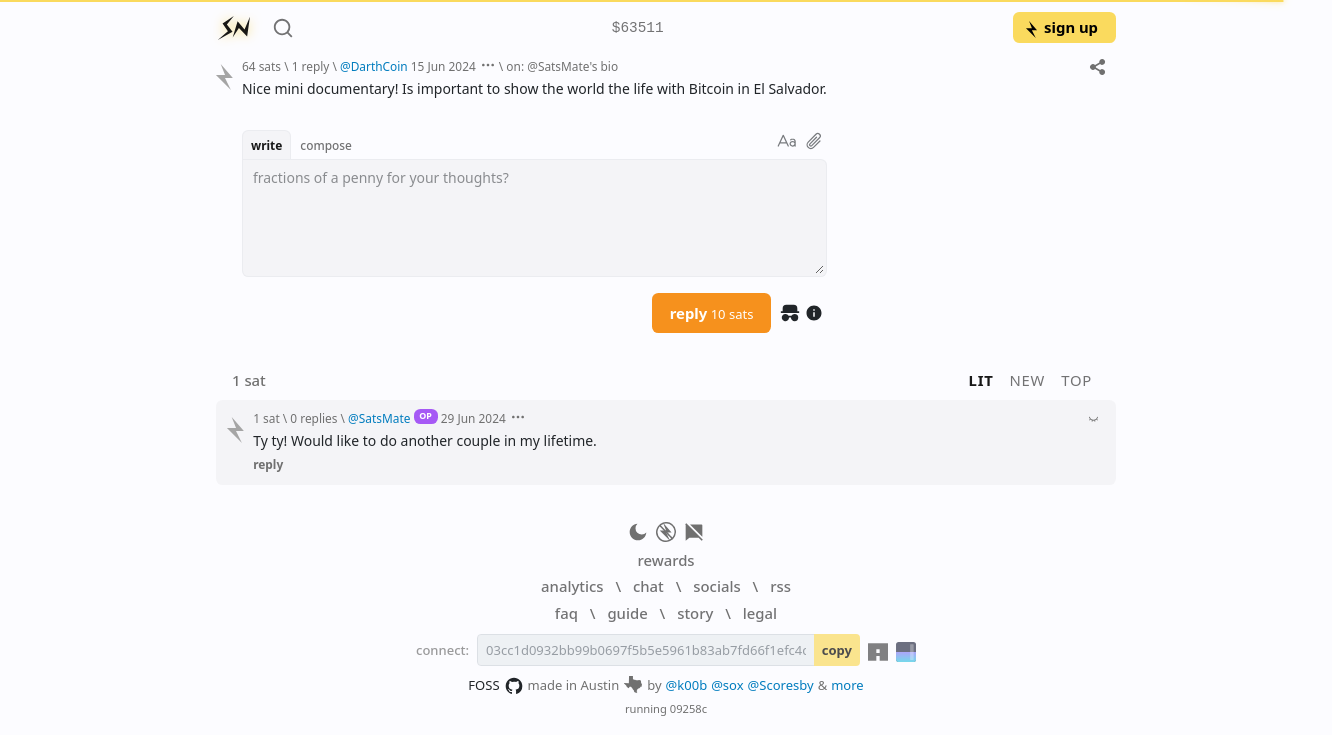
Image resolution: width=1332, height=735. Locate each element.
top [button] (1076, 380)
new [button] (1028, 380)
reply (712, 313)
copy (837, 650)
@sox (727, 685)
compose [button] (326, 145)
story (695, 613)
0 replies (313, 418)
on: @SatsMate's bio (562, 66)
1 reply (311, 66)
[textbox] (671, 88)
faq (566, 613)
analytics (572, 586)
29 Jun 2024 (473, 418)
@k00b (687, 685)
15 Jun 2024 (443, 66)
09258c (688, 708)
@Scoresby (781, 685)
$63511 (638, 28)
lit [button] (981, 380)
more (847, 685)
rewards (665, 560)
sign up (1060, 27)
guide (627, 613)
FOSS (495, 686)
